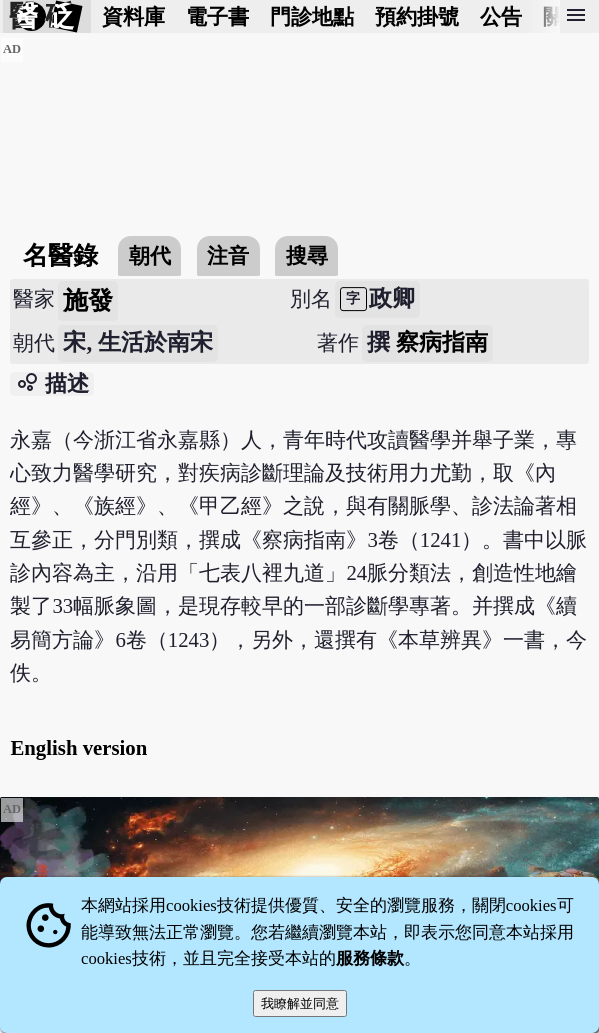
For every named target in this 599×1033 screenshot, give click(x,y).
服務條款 (370, 958)
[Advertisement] (299, 177)
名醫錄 (60, 255)
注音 (228, 255)
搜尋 (307, 255)
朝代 (150, 255)
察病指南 (442, 342)
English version (78, 747)
